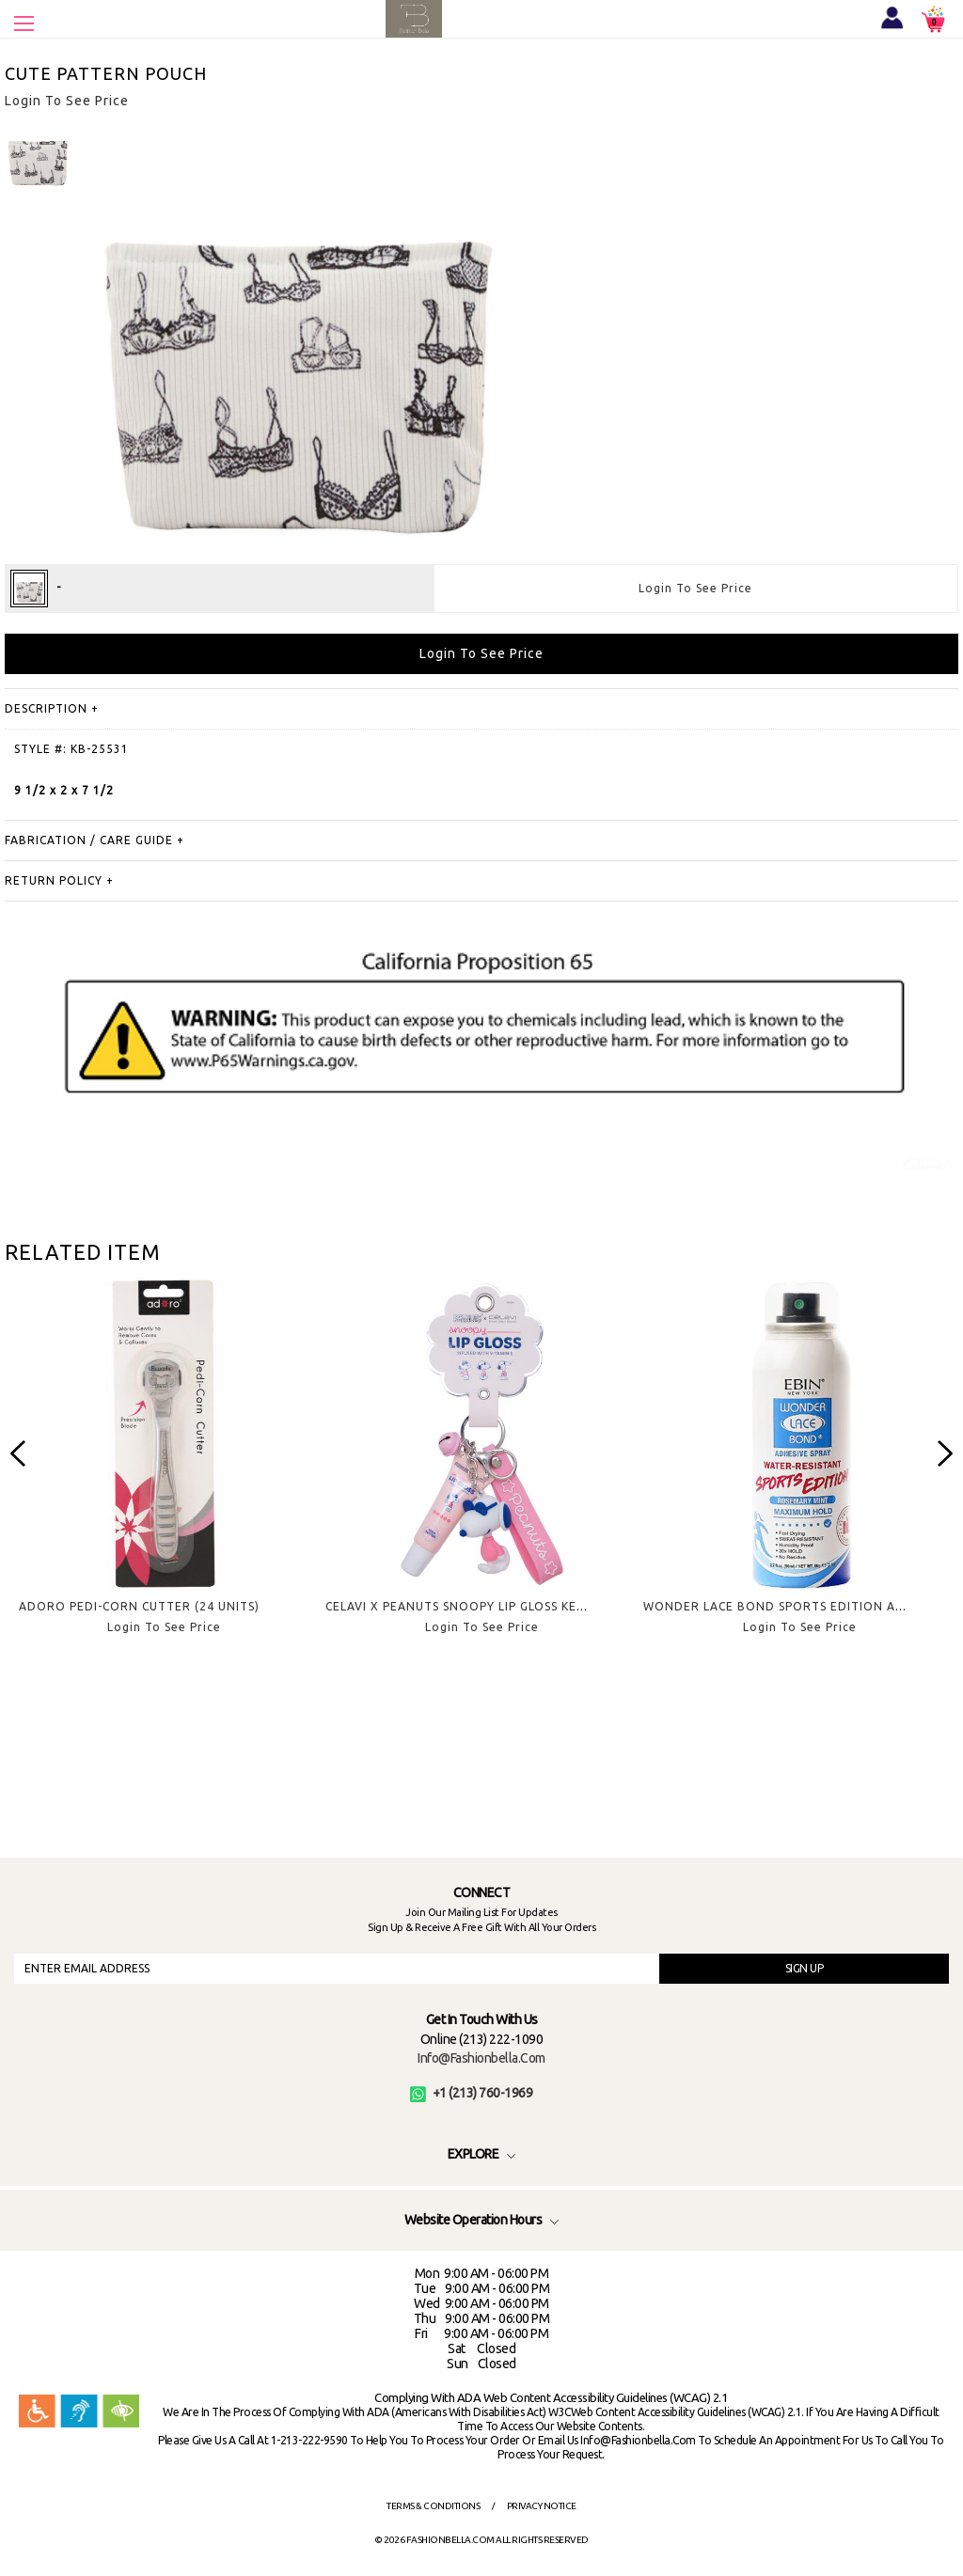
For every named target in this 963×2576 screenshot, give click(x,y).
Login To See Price (695, 588)
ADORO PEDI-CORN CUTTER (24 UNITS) (139, 1606)
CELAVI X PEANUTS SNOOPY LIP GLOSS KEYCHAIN (473, 1606)
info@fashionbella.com (481, 2058)
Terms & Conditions (433, 2506)
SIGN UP (804, 1968)
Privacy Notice (541, 2506)
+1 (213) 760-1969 (471, 2092)
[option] (164, 1471)
